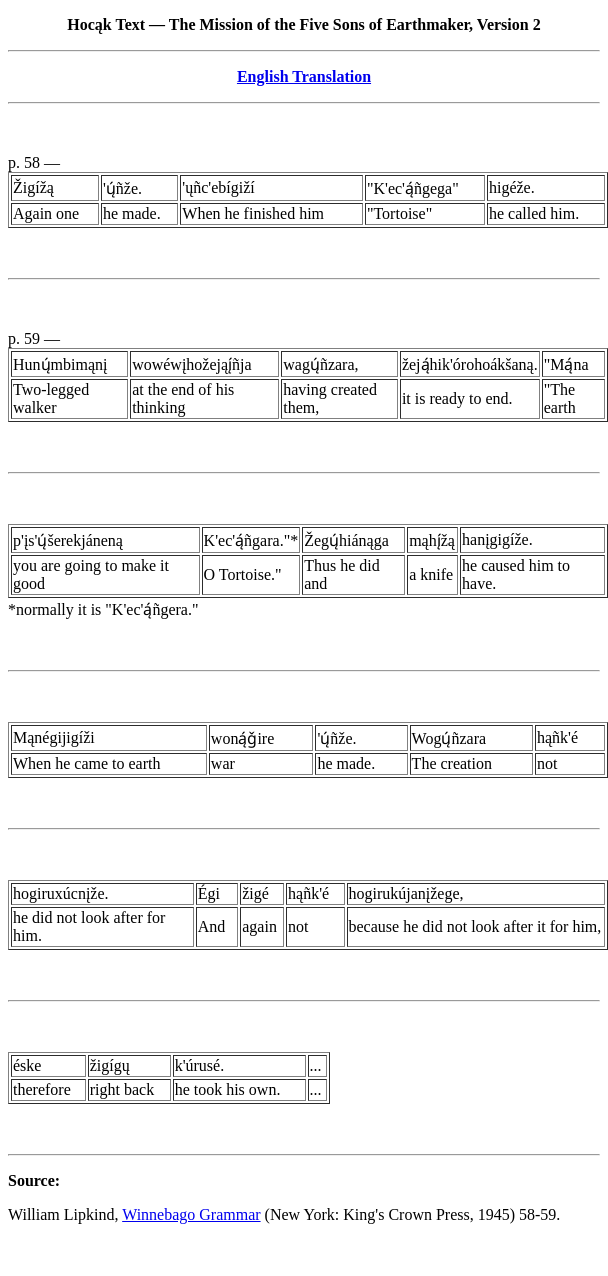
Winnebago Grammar (191, 1214)
